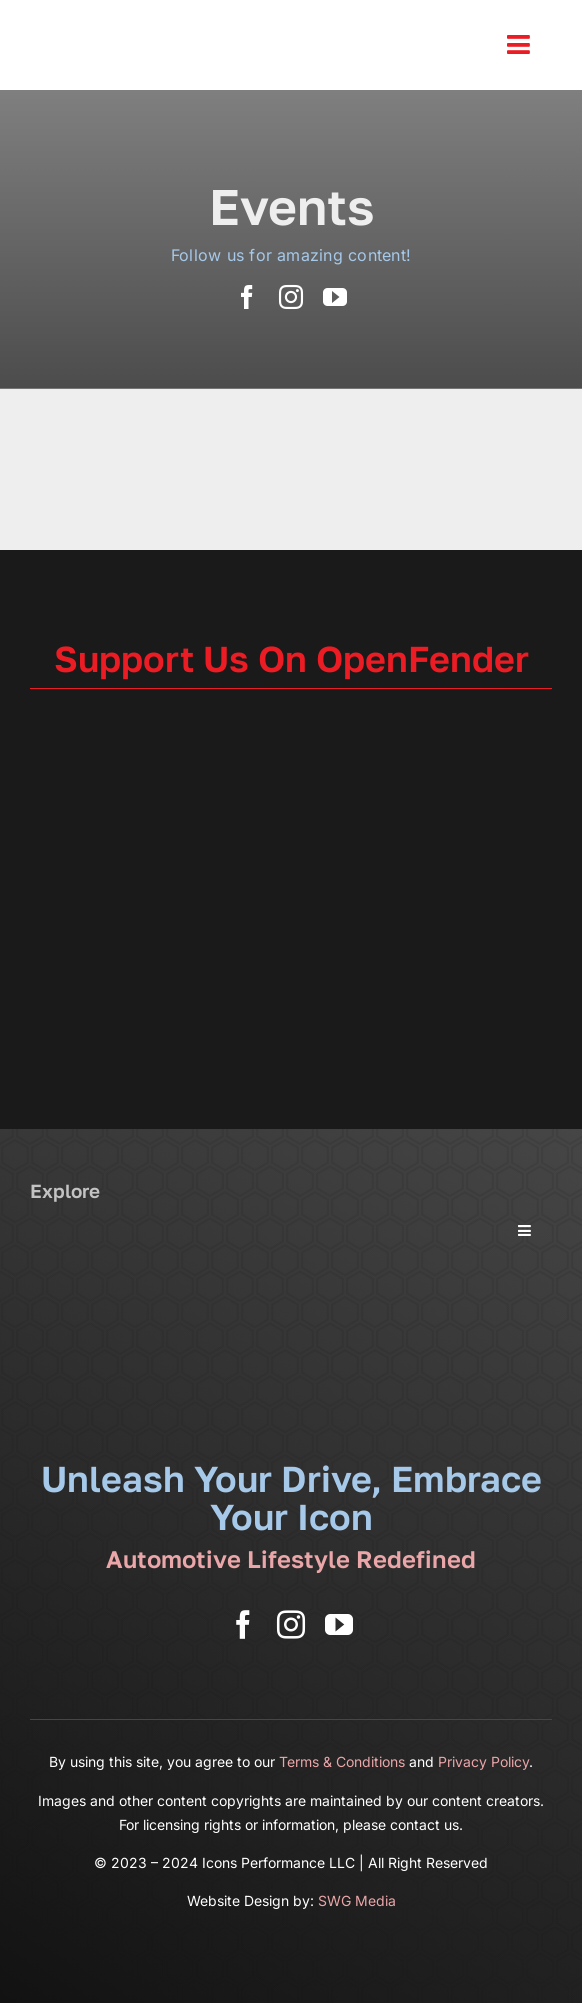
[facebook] (247, 297)
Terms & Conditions (342, 1761)
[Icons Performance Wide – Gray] (155, 20)
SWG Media (357, 1900)
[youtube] (335, 297)
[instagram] (291, 297)
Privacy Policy (483, 1761)
